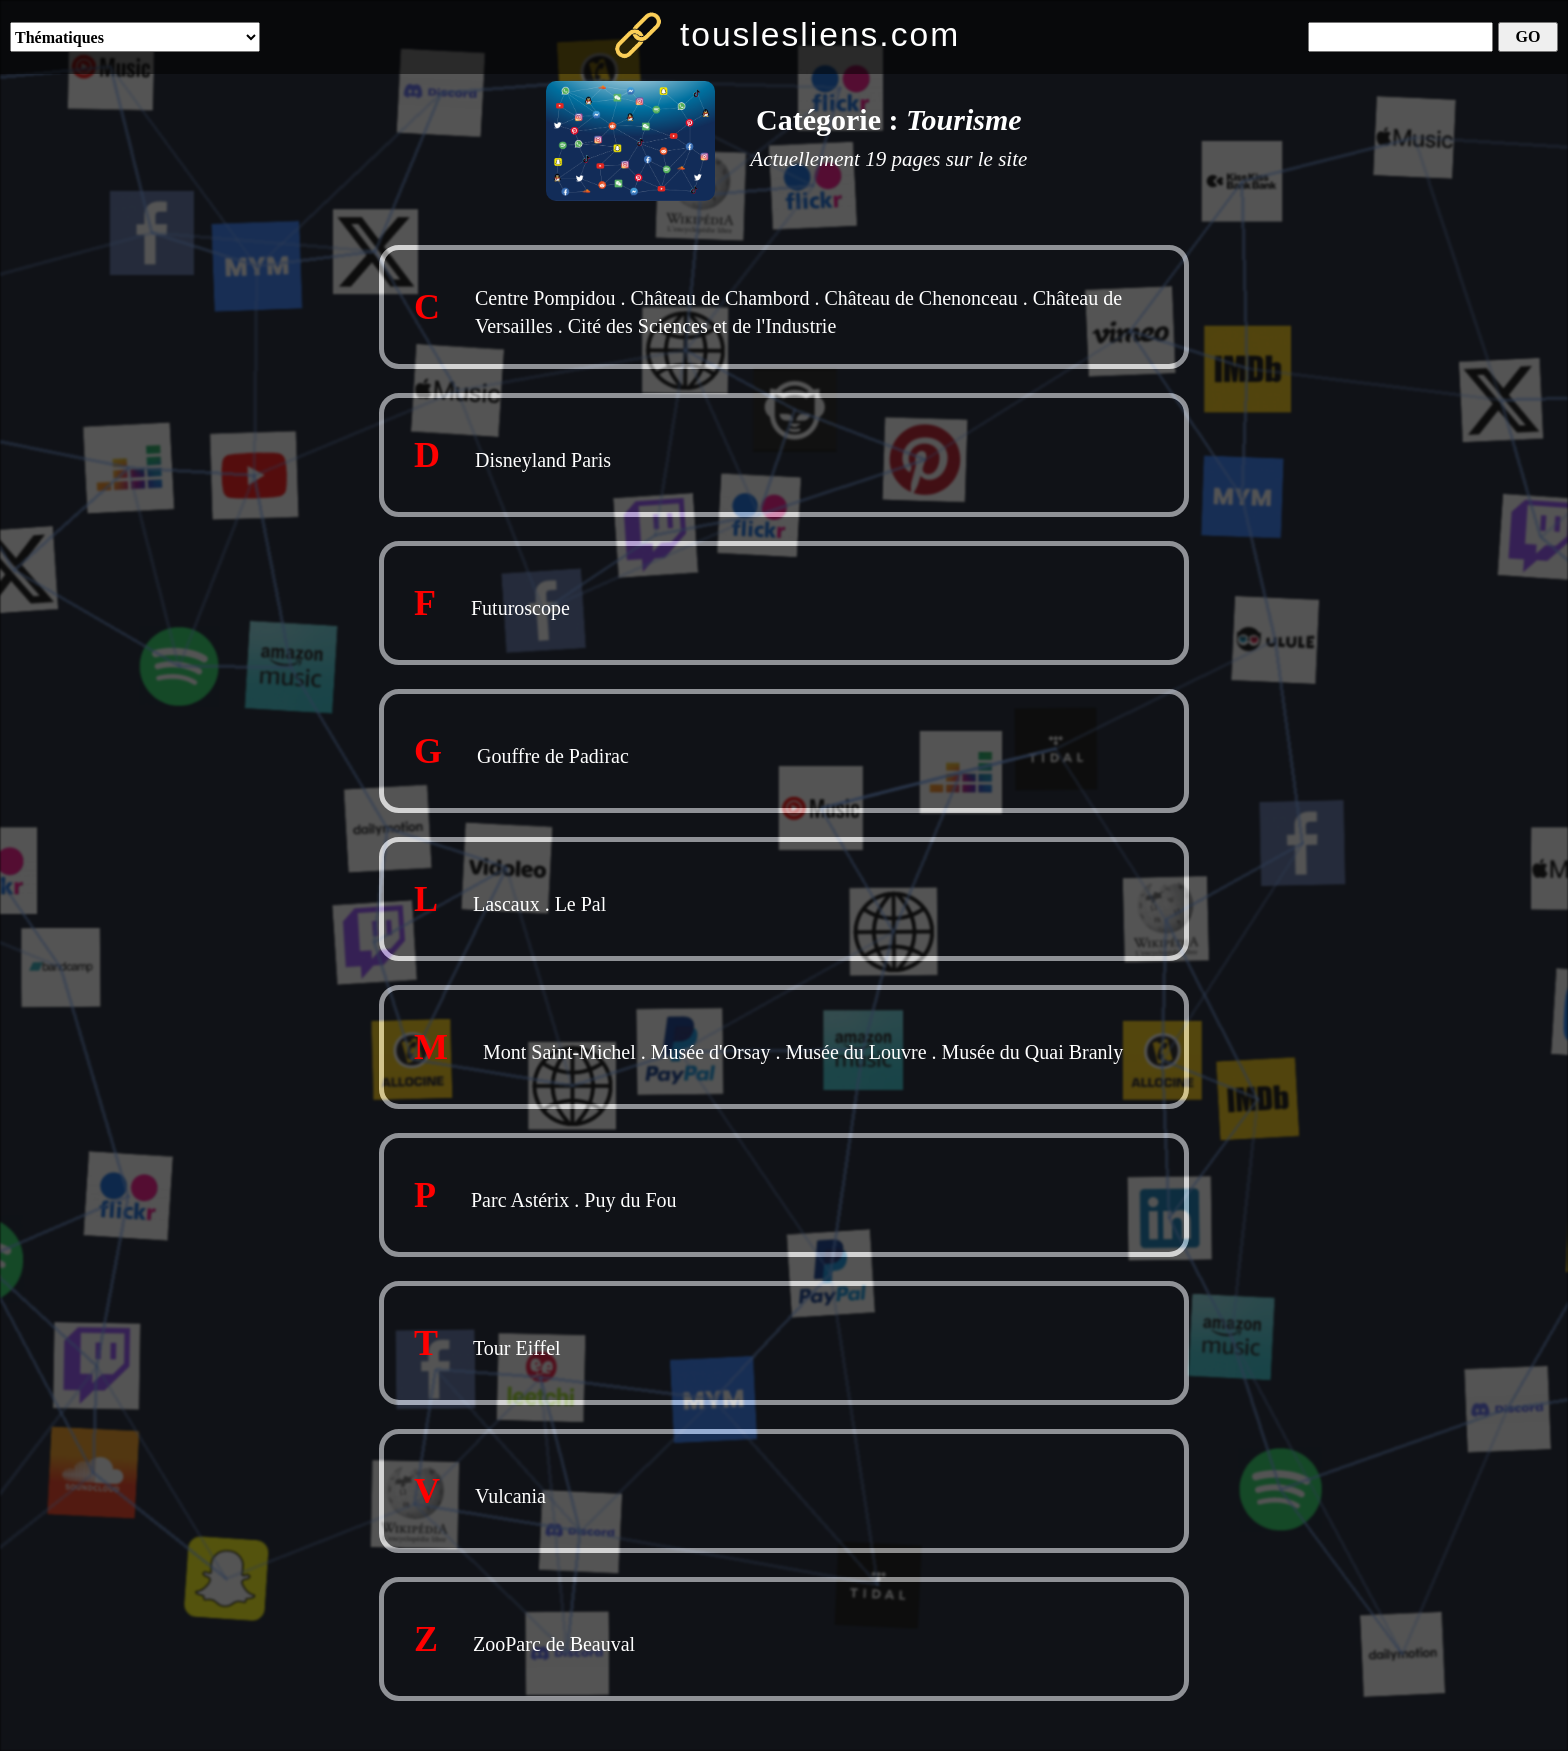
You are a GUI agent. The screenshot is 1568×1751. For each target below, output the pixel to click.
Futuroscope (520, 608)
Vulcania (510, 1496)
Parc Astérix (520, 1200)
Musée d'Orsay (711, 1052)
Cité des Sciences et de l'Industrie (702, 326)
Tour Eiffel (517, 1348)
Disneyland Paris (543, 460)
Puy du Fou (630, 1200)
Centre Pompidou (545, 298)
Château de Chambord (720, 298)
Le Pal (581, 904)
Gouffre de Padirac (553, 756)
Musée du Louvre (855, 1052)
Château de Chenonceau (920, 298)
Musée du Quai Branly (1033, 1052)
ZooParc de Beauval (554, 1644)
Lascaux (506, 904)
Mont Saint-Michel (559, 1052)
